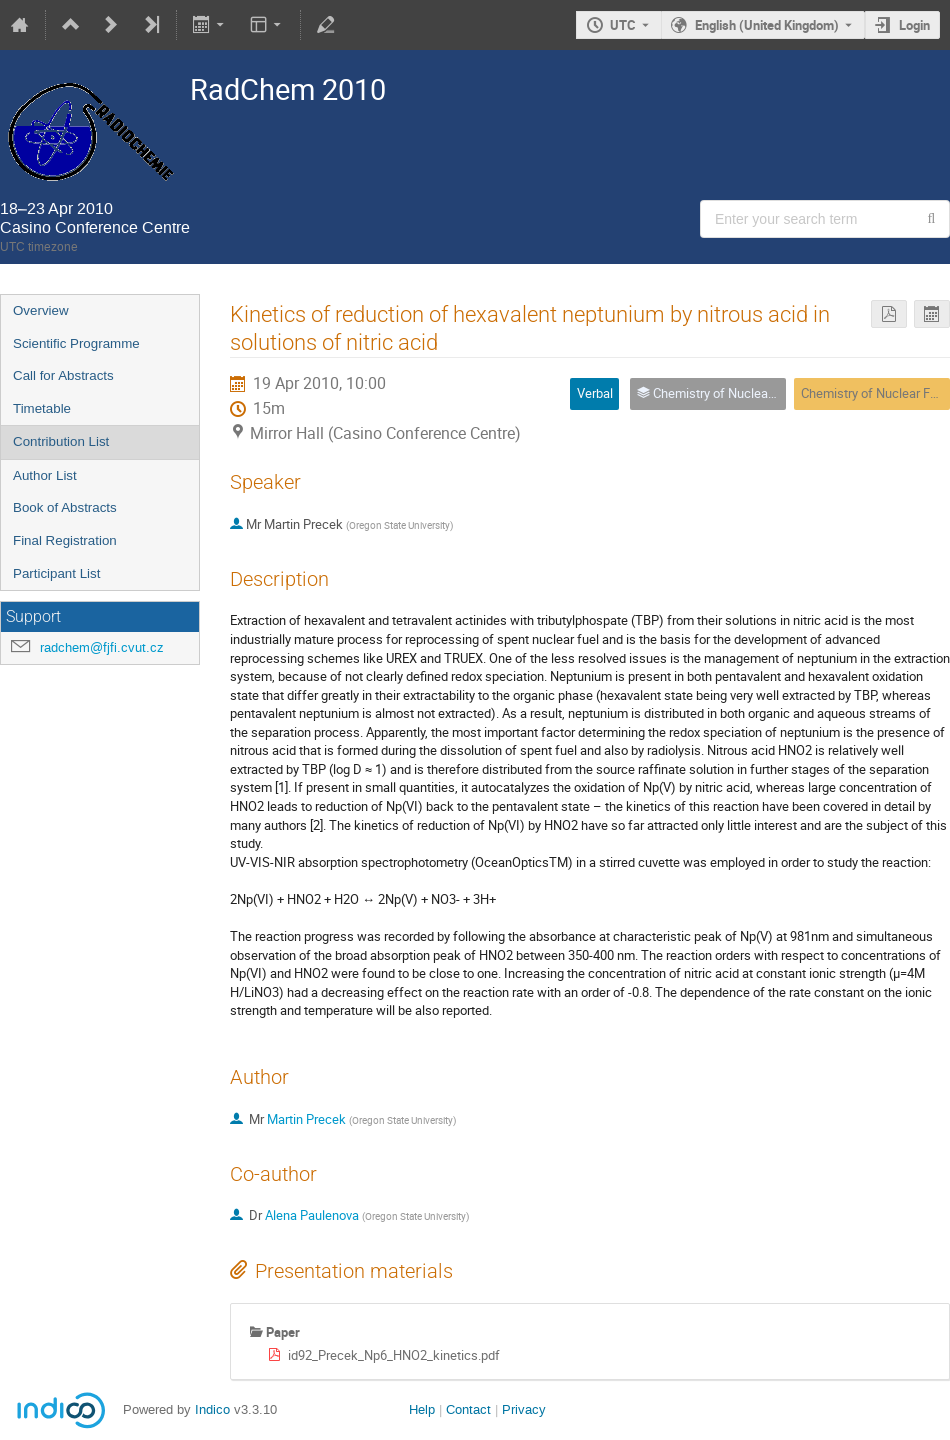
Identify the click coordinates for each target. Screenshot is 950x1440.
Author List (45, 475)
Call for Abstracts (63, 375)
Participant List (56, 573)
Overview (41, 310)
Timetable (42, 408)
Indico (212, 1409)
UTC (623, 25)
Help (422, 1409)
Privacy (524, 1409)
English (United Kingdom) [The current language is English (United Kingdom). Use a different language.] (767, 25)
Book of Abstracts (65, 507)
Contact (468, 1409)
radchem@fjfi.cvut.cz (102, 647)
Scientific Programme (76, 343)
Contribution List (61, 441)
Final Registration (65, 540)
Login (914, 25)
